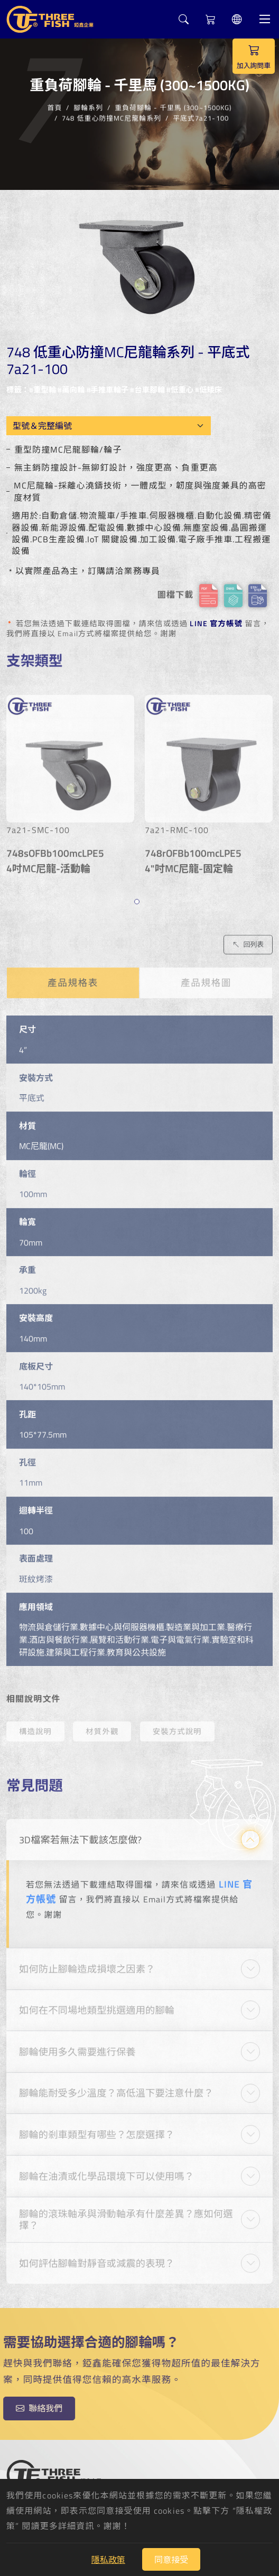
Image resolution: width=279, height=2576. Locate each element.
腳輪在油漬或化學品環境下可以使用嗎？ (106, 2170)
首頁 (54, 106)
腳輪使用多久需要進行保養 (77, 2046)
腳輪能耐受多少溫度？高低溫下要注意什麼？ (116, 2087)
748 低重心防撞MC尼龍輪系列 (111, 117)
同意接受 (171, 2559)
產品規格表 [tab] (73, 977)
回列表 (248, 939)
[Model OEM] (109, 425)
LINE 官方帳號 (216, 623)
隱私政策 (108, 2559)
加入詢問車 (254, 56)
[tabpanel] (70, 784)
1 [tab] (138, 898)
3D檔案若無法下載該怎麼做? (80, 1833)
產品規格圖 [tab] (206, 977)
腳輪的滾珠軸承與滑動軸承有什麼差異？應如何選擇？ (126, 2214)
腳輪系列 (88, 106)
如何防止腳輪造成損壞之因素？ (87, 1963)
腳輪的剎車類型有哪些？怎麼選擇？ (96, 2129)
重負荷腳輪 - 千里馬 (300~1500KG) (173, 106)
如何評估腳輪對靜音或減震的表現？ (96, 2258)
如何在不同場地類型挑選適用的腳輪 (96, 2004)
